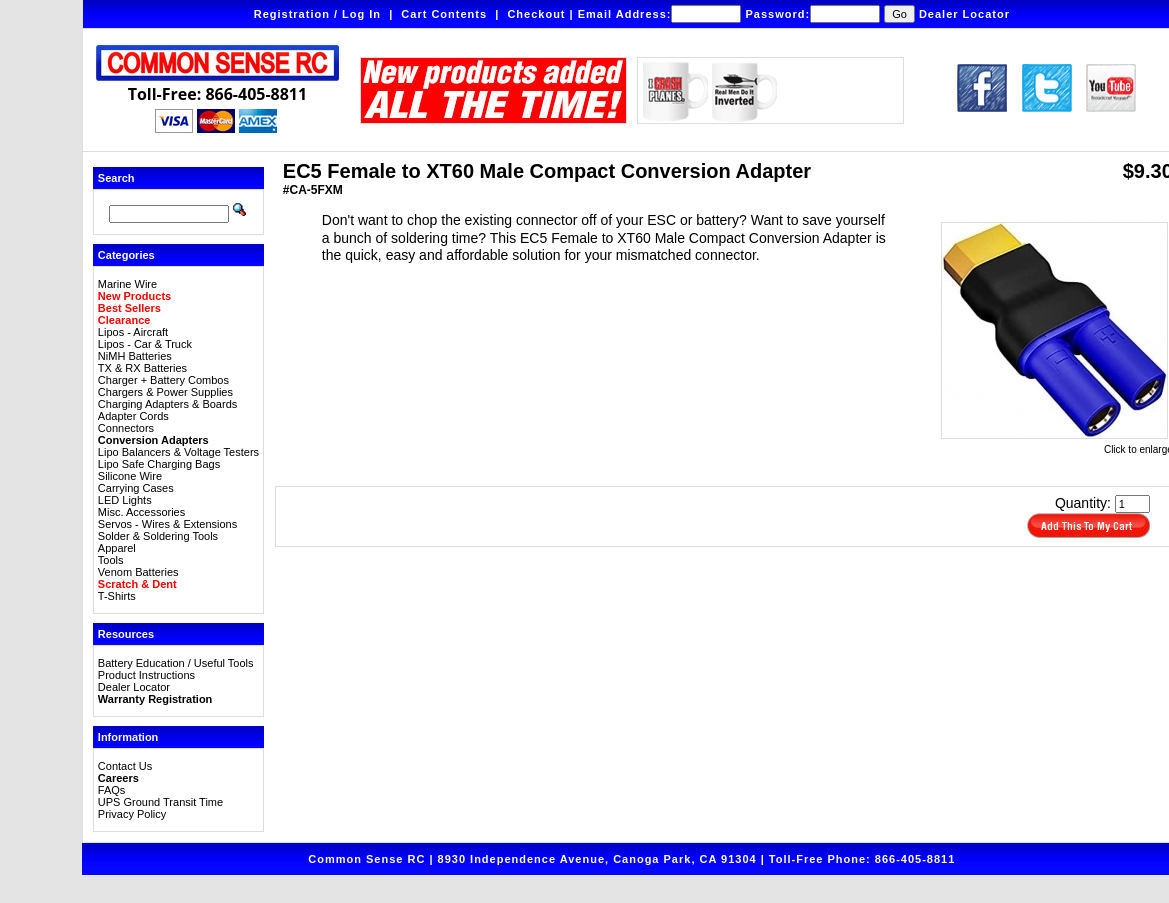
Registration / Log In (317, 14)
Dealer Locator (964, 14)
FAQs (112, 790)
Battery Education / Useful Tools (176, 663)
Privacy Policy (132, 814)
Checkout (536, 14)
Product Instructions (146, 675)
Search (116, 178)
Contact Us (125, 766)
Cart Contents (444, 14)
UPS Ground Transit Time (160, 802)
